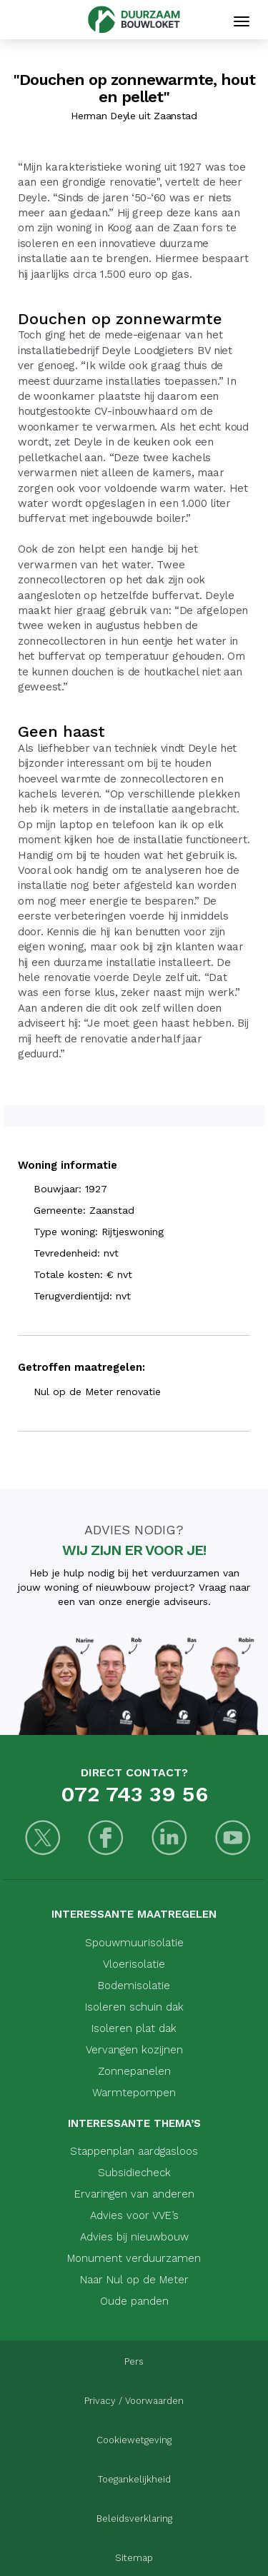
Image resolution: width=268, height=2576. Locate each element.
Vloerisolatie (134, 1964)
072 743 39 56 (134, 1793)
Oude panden (134, 2301)
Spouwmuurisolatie (134, 1942)
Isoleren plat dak (134, 2028)
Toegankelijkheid (134, 2479)
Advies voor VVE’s (134, 2215)
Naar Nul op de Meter (134, 2279)
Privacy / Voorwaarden (134, 2400)
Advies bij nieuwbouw (134, 2236)
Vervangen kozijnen (134, 2049)
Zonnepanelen (134, 2071)
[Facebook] (106, 1839)
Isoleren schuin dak (134, 2007)
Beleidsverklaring (134, 2518)
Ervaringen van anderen (134, 2194)
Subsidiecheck (134, 2172)
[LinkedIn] (170, 1839)
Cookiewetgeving (134, 2440)
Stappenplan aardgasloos (134, 2151)
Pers (134, 2361)
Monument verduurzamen (134, 2258)
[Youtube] (232, 1839)
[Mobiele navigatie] (241, 21)
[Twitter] (42, 1839)
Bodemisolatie (134, 1985)
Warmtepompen (134, 2092)
